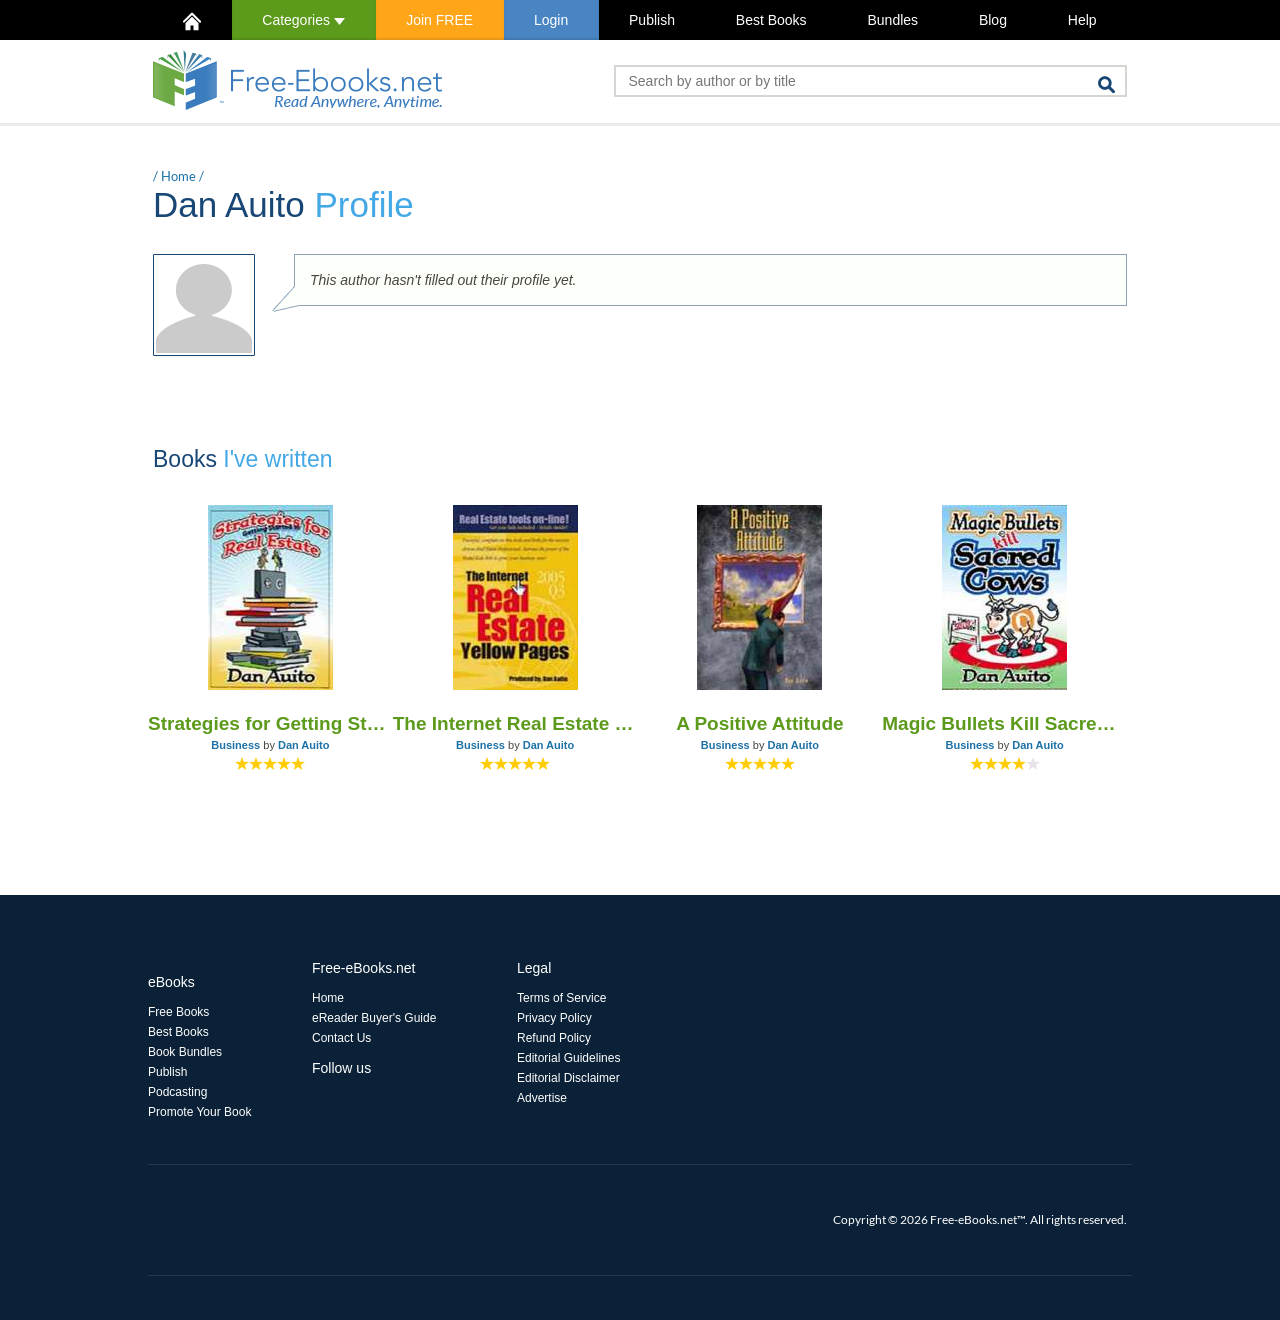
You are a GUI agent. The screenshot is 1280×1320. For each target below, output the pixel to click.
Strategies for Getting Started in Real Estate (270, 723)
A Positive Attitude (760, 723)
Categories (303, 20)
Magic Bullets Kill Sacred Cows (1004, 723)
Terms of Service (561, 998)
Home (178, 176)
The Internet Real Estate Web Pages (515, 723)
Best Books (771, 20)
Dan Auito (304, 745)
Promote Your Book (199, 1112)
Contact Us (341, 1038)
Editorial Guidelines (568, 1058)
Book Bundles (185, 1052)
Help (1082, 20)
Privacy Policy (554, 1018)
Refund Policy (554, 1038)
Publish (652, 20)
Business (235, 745)
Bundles (892, 20)
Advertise (542, 1098)
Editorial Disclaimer (568, 1078)
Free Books (178, 1012)
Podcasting (177, 1092)
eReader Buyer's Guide (374, 1018)
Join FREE (439, 20)
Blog (993, 20)
